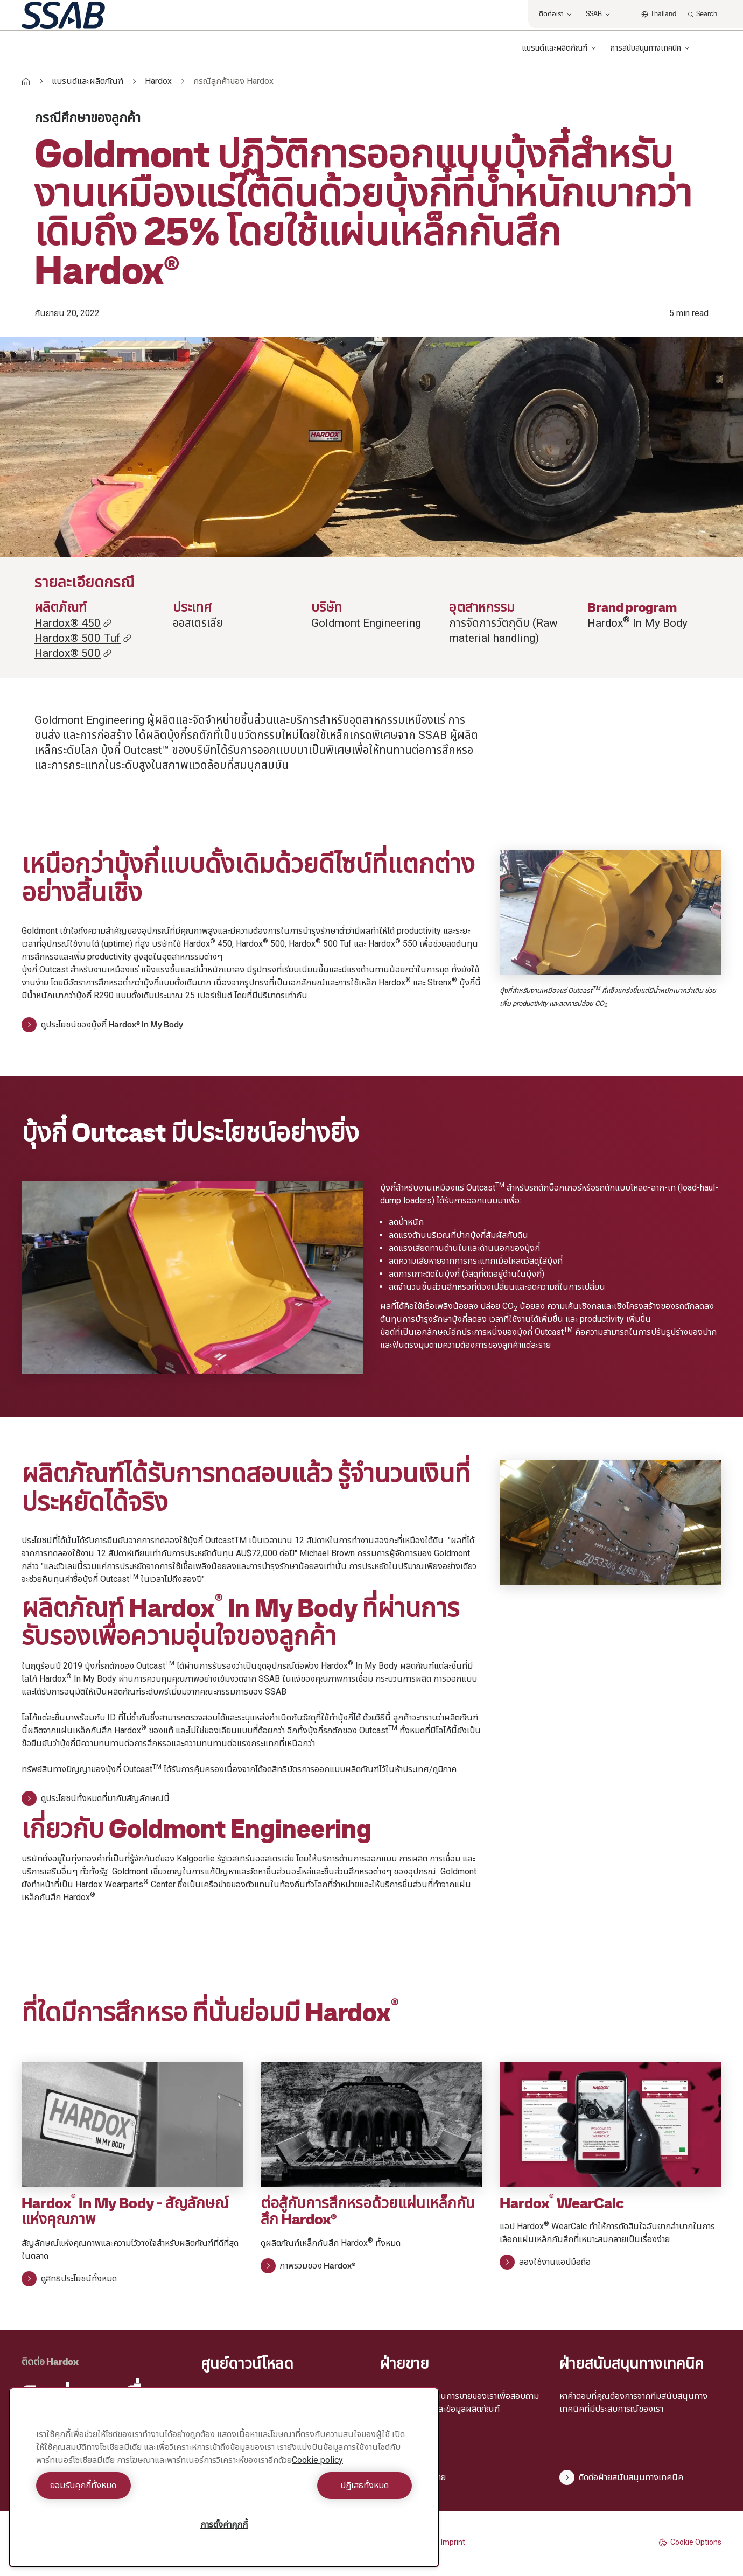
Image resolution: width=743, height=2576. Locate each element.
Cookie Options (689, 2542)
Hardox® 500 (73, 653)
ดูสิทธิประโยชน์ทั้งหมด (69, 2278)
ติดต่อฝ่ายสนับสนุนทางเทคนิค (621, 2477)
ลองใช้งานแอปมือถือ (545, 2262)
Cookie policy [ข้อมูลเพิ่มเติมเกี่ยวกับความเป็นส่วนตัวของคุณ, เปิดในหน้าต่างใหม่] (317, 2460)
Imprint (453, 2542)
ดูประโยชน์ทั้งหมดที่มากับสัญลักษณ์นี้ (96, 1798)
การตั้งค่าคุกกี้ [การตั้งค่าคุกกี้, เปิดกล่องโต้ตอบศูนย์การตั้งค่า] (224, 2524)
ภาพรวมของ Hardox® (308, 2265)
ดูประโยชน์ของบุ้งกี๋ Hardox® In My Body (102, 1024)
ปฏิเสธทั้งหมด (321, 2485)
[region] (224, 2477)
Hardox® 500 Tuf (83, 638)
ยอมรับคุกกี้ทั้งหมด (127, 2485)
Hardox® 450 (73, 623)
